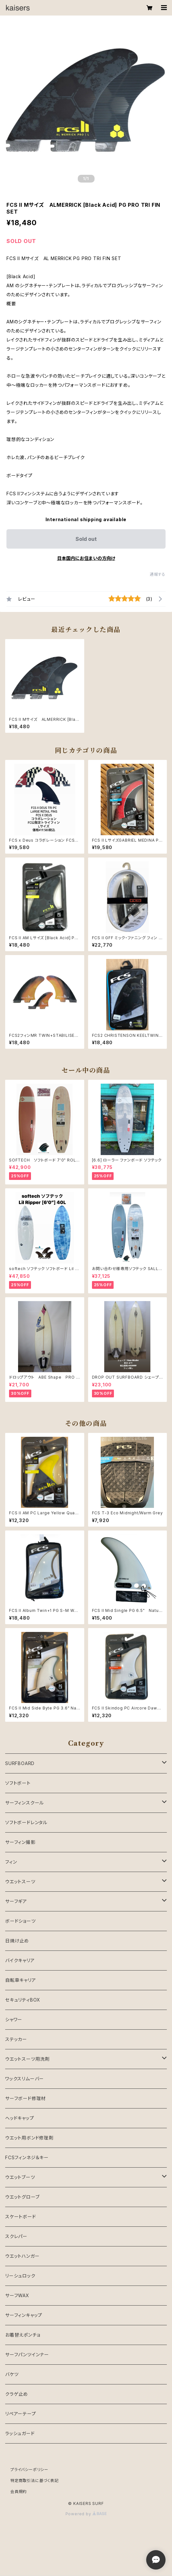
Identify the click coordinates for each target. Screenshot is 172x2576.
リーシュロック (20, 2275)
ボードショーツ (20, 1921)
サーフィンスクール (24, 1802)
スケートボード (20, 2216)
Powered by (86, 2513)
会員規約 (18, 2491)
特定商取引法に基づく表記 (34, 2480)
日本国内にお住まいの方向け (86, 558)
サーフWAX (17, 2295)
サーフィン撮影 (20, 1842)
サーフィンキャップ (23, 2315)
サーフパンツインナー (27, 2354)
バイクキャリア (20, 1960)
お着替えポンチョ (22, 2335)
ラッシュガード (20, 2433)
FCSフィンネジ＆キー (27, 2157)
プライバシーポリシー (29, 2469)
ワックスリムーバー (24, 2078)
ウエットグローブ (22, 2197)
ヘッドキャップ (19, 2118)
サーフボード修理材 (25, 2098)
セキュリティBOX (22, 2000)
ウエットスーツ (20, 1881)
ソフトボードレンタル (26, 1822)
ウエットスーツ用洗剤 (27, 2059)
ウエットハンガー (22, 2256)
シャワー (13, 2019)
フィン (11, 1862)
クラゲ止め (16, 2394)
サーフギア (16, 1901)
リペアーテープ (20, 2413)
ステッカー (16, 2039)
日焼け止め (17, 1940)
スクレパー (16, 2236)
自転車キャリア (20, 1980)
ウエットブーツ (20, 2177)
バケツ (11, 2374)
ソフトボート (18, 1783)
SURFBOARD (20, 1763)
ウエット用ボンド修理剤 (29, 2137)
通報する (158, 574)
